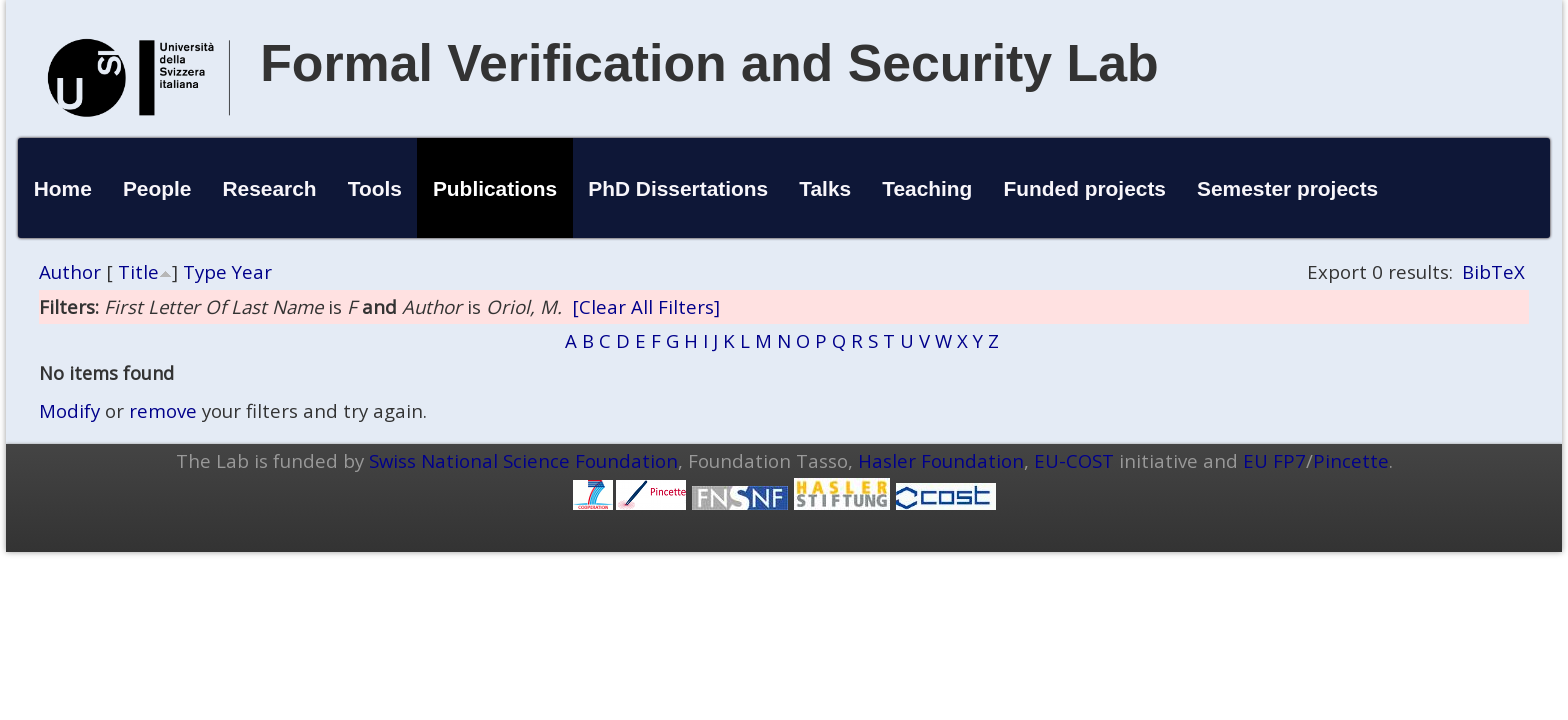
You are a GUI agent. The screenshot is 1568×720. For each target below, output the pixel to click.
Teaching (927, 188)
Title (138, 271)
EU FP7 (1274, 460)
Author (70, 271)
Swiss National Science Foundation (523, 460)
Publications (495, 188)
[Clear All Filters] (646, 306)
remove (163, 410)
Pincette (1351, 460)
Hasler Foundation (941, 460)
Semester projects (1287, 188)
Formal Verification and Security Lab (709, 63)
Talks (825, 188)
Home (63, 188)
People (157, 188)
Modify (69, 410)
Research (270, 188)
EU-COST (1074, 460)
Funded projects (1084, 188)
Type (205, 271)
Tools (375, 188)
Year (252, 271)
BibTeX (1493, 271)
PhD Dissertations (678, 188)
